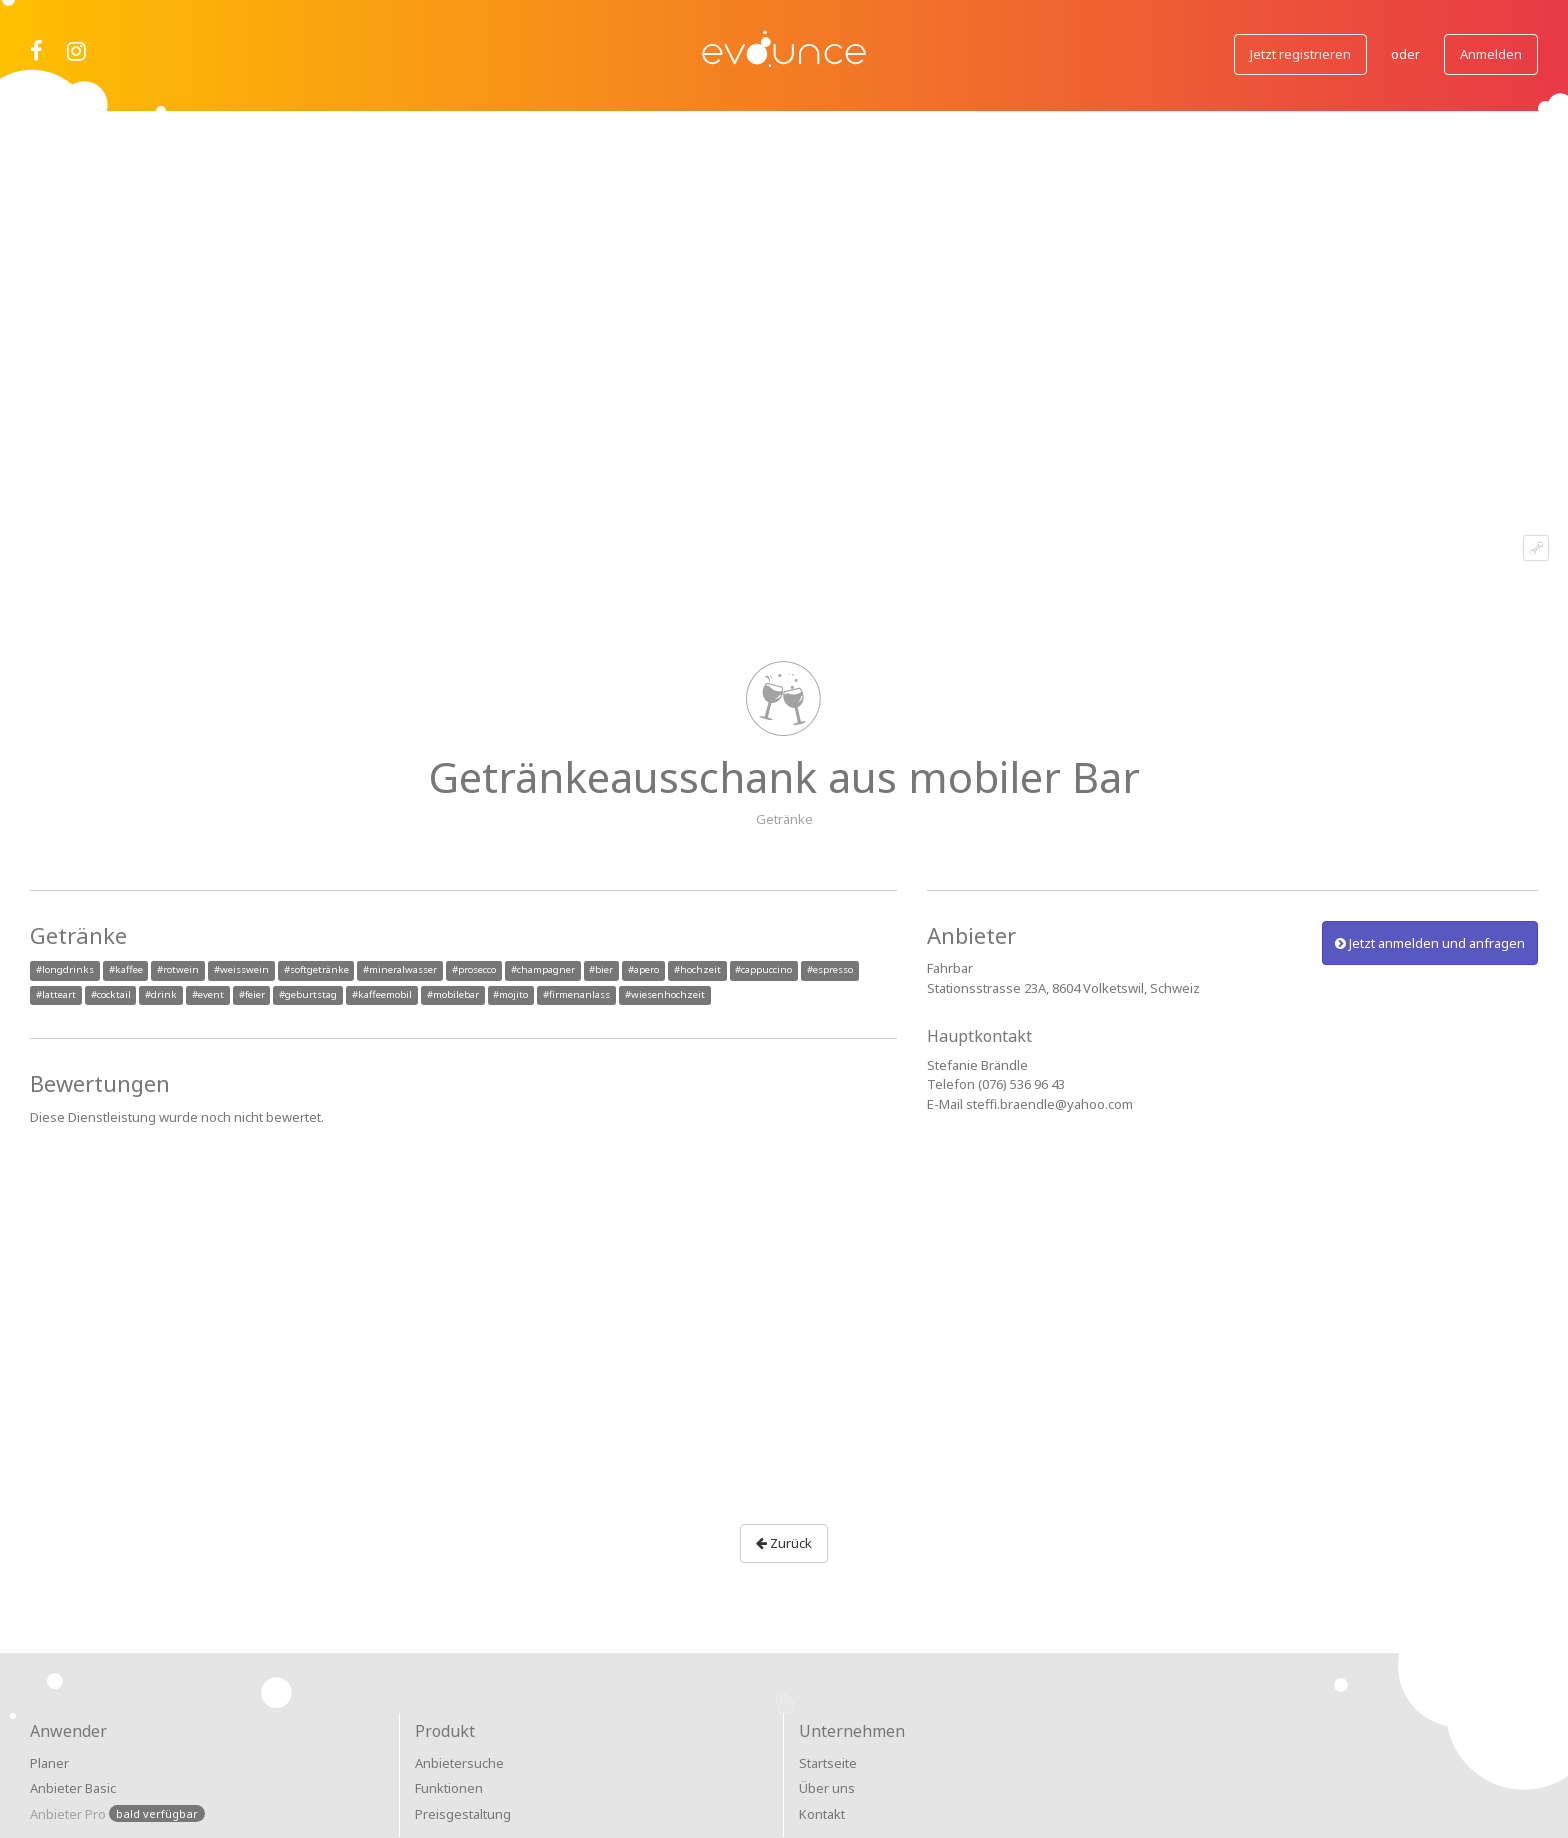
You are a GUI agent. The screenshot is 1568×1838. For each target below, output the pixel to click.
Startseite (828, 1763)
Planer (49, 1763)
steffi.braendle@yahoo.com (1049, 1104)
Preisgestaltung (463, 1814)
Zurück (784, 1543)
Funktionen (449, 1788)
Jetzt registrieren (1300, 54)
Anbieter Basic (73, 1788)
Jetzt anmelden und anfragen (1430, 943)
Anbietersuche (459, 1763)
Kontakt (822, 1814)
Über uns (827, 1788)
